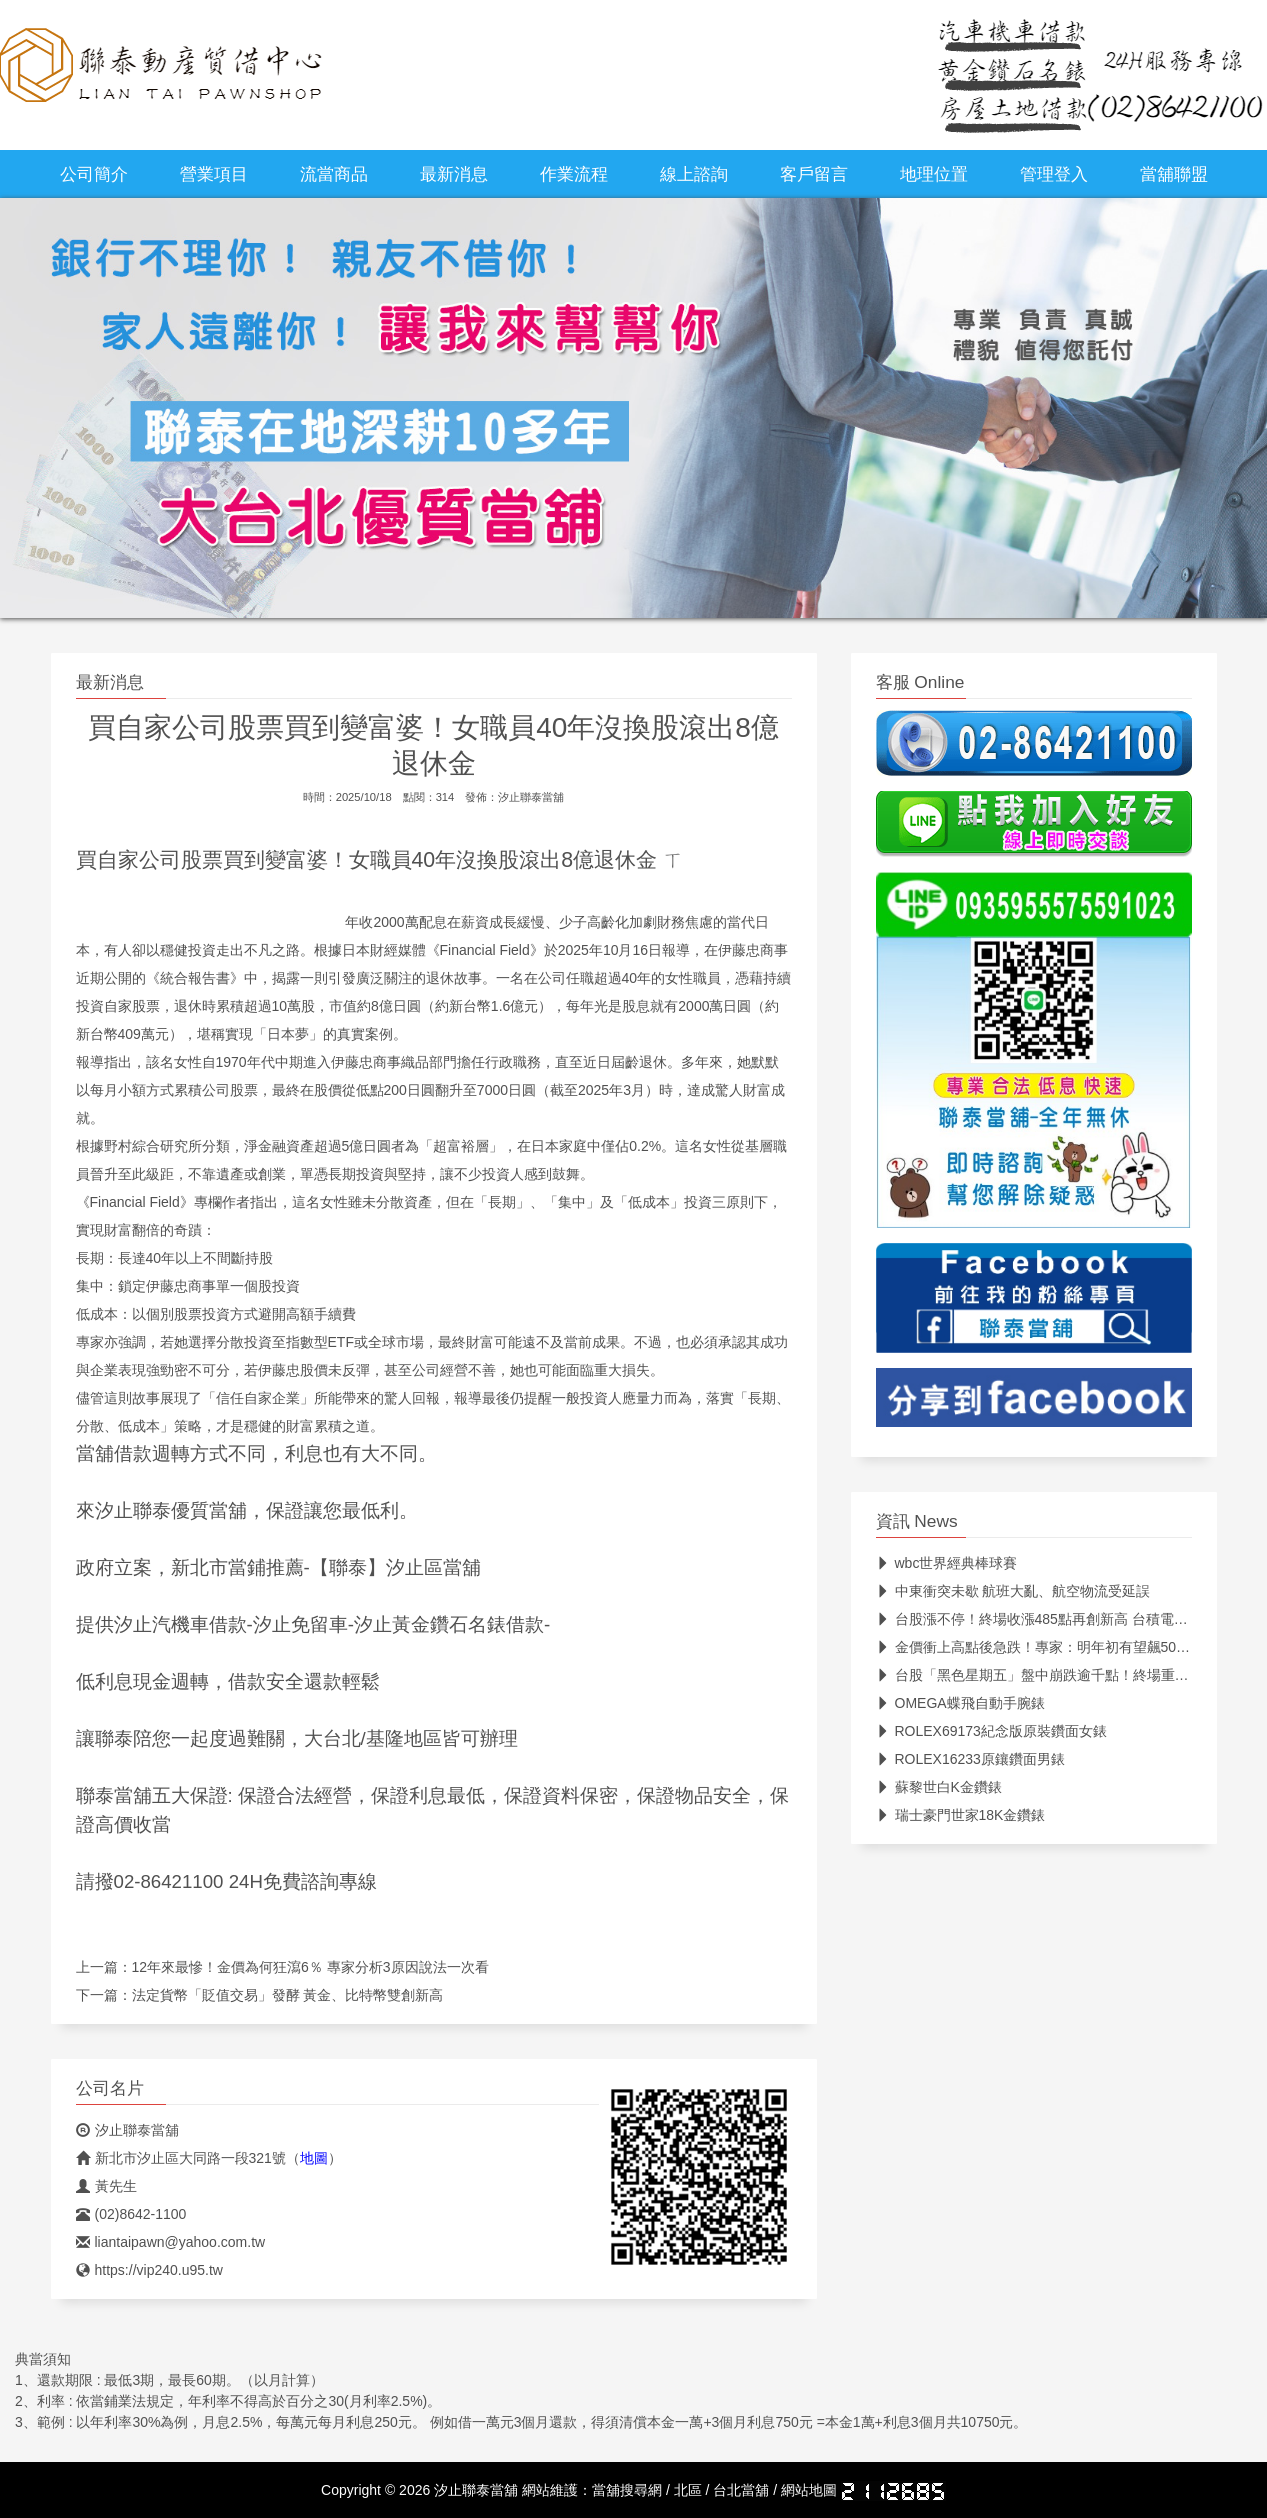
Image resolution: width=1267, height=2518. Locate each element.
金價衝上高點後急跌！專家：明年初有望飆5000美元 (1048, 1647)
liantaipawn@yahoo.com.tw (171, 2242)
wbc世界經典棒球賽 (947, 1563)
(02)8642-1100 (131, 2214)
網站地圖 (809, 2490)
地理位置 (934, 174)
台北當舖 (741, 2490)
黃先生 (106, 2186)
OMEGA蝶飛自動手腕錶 (960, 1703)
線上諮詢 (694, 174)
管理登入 (1054, 174)
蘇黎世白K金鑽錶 (939, 1787)
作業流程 (574, 174)
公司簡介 (94, 174)
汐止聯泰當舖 (531, 797)
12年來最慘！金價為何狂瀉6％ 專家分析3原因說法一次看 (310, 1967)
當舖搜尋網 (627, 2490)
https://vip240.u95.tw (149, 2270)
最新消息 (454, 174)
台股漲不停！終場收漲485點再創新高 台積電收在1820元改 (1068, 1619)
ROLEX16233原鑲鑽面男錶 (970, 1759)
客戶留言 (814, 174)
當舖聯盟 (1174, 174)
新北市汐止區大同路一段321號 (181, 2158)
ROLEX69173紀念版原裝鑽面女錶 (991, 1731)
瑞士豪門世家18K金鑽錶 (961, 1815)
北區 (688, 2490)
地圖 (314, 2158)
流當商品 (334, 174)
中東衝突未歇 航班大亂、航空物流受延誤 (1013, 1591)
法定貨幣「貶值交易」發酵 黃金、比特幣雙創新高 (288, 1995)
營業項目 (214, 174)
